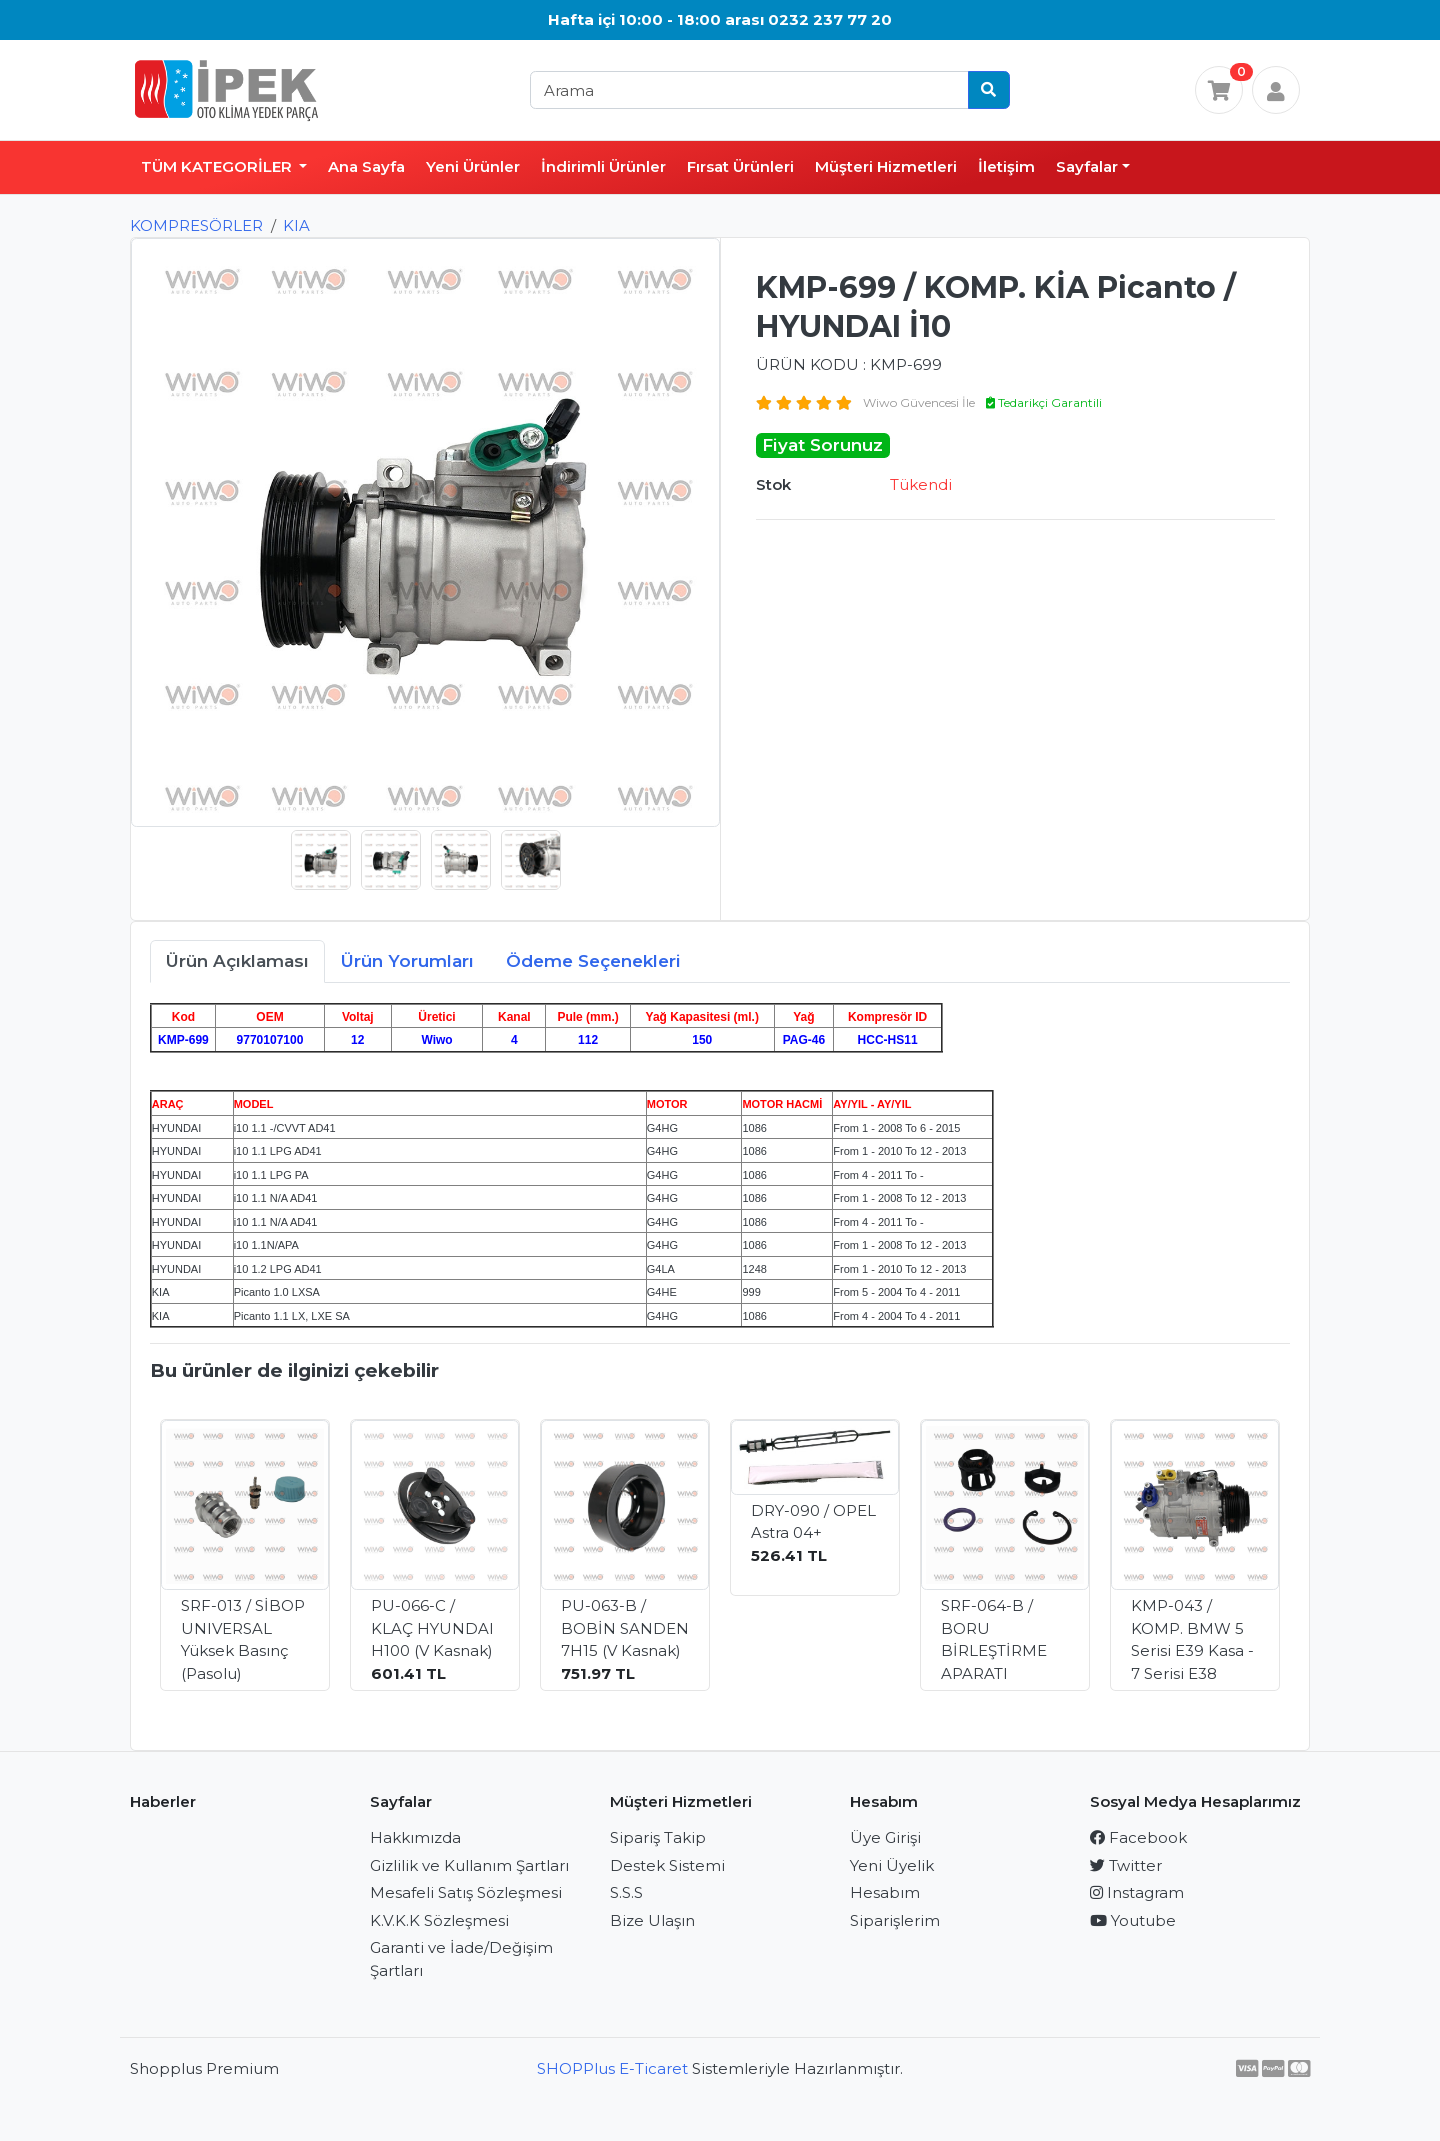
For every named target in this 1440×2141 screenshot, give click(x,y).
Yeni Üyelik (892, 1865)
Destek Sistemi (667, 1865)
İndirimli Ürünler (603, 166)
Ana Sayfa (366, 166)
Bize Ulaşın (652, 1920)
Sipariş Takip (658, 1837)
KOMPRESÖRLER (196, 225)
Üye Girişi (885, 1837)
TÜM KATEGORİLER (218, 166)
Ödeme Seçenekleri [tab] (593, 961)
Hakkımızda (415, 1837)
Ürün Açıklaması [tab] (237, 961)
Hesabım (885, 1892)
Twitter (1126, 1865)
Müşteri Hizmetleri (886, 166)
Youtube (1133, 1920)
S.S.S (626, 1892)
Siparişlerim (895, 1920)
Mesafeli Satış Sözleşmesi (466, 1892)
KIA (296, 225)
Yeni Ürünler (473, 166)
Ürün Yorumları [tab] (407, 961)
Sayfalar (1087, 166)
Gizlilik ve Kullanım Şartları (469, 1865)
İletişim (1006, 166)
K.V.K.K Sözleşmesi (439, 1920)
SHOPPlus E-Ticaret (612, 2068)
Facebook (1138, 1837)
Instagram (1137, 1892)
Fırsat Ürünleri (740, 166)
